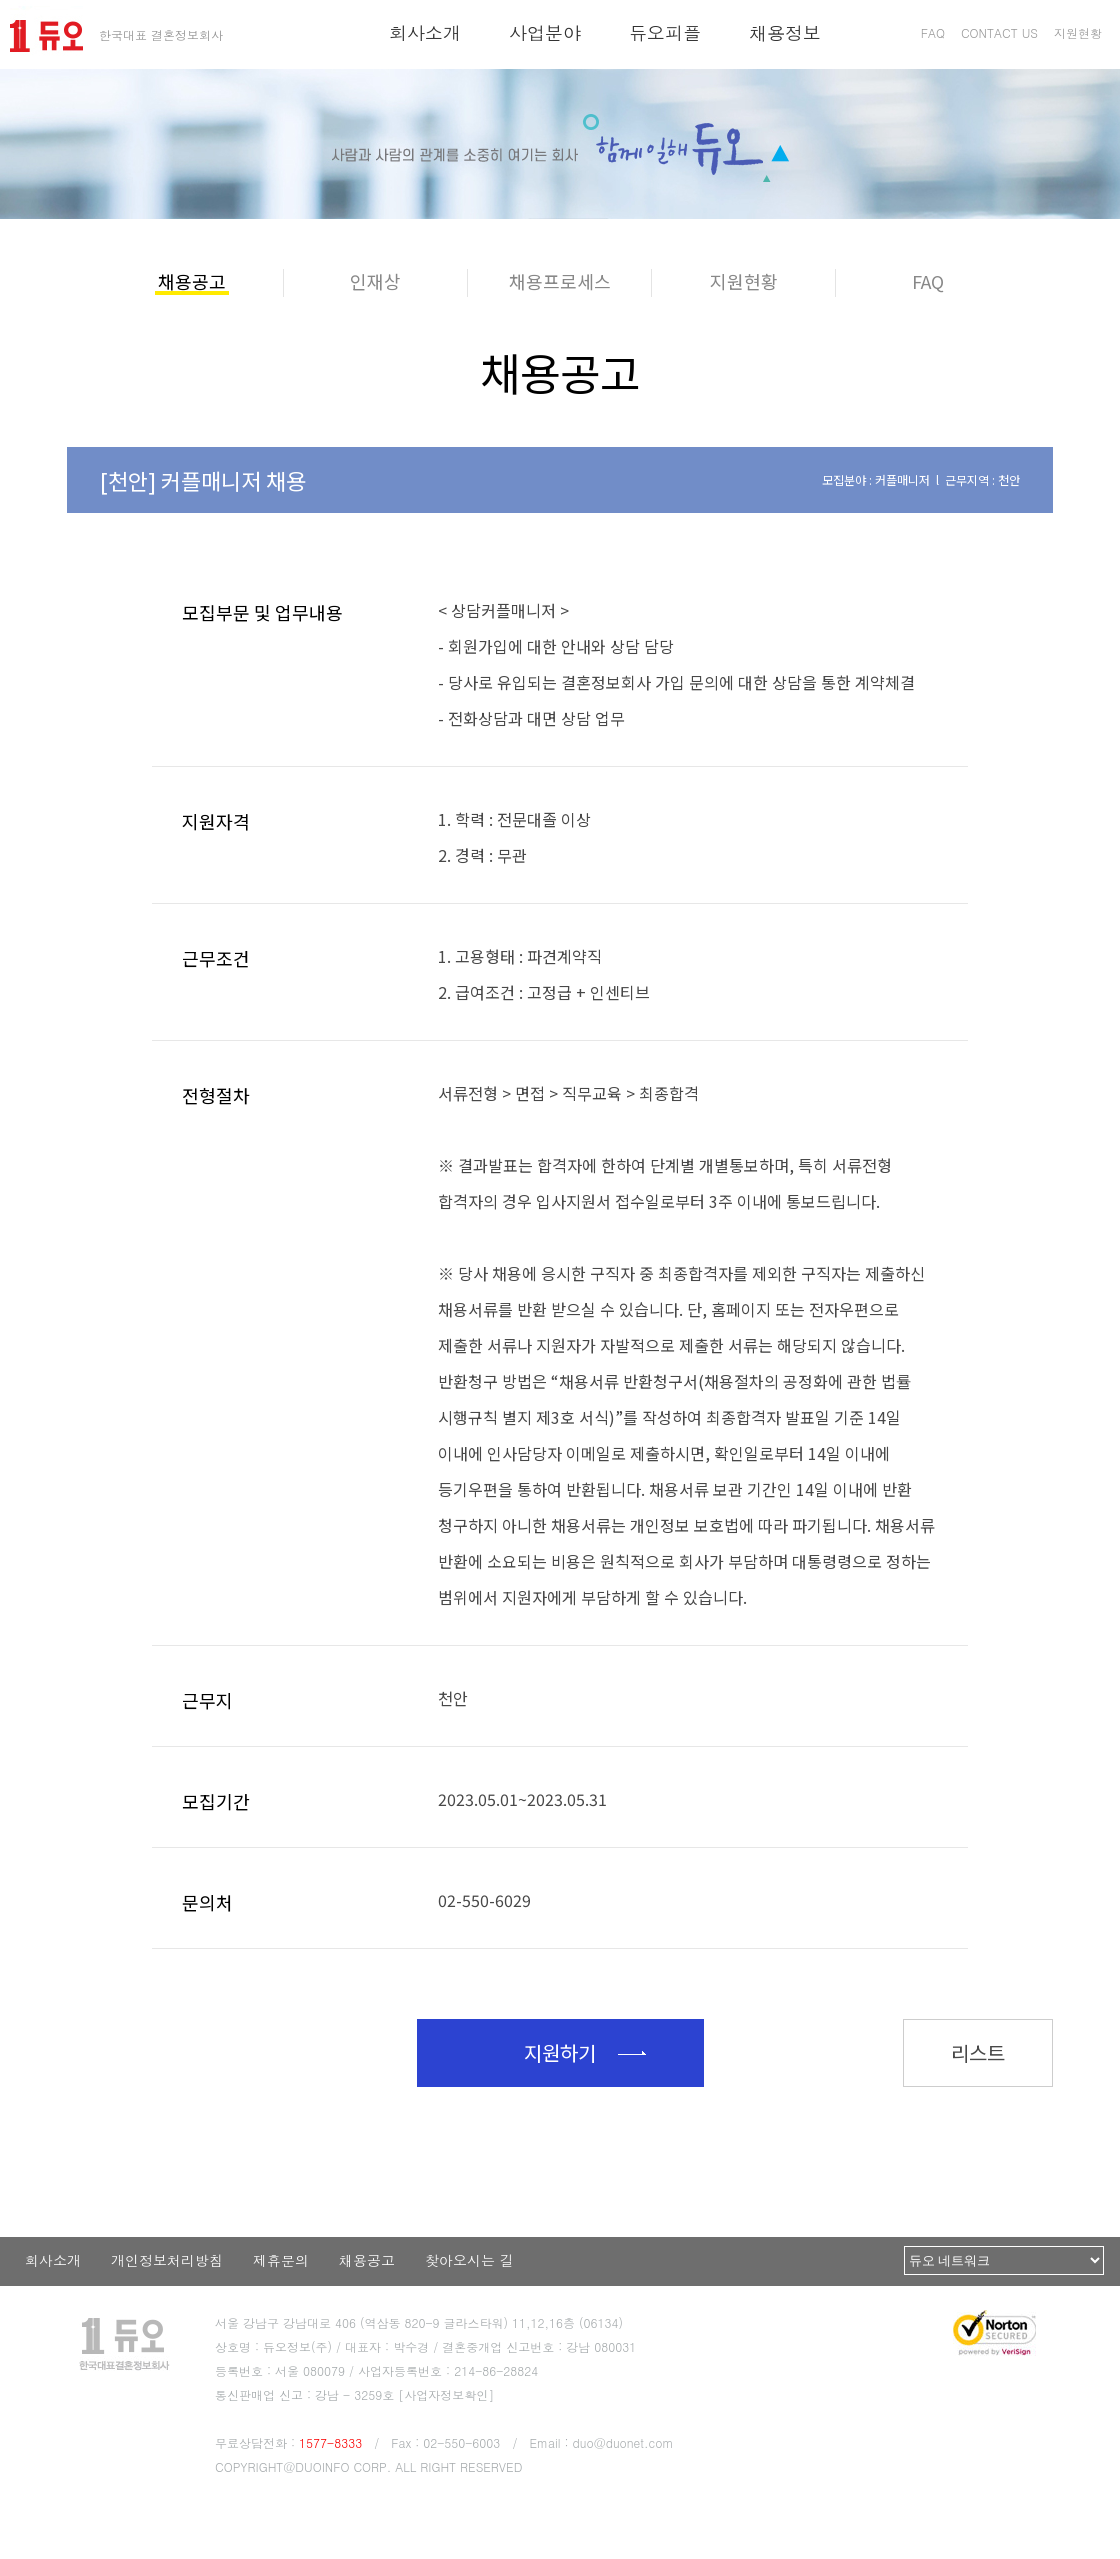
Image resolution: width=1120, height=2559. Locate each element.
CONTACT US (999, 32)
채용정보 (785, 32)
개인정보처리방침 (167, 2260)
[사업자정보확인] (446, 2394)
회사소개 (425, 32)
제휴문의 (281, 2260)
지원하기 (560, 2052)
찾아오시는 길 (469, 2260)
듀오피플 (665, 32)
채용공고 (367, 2260)
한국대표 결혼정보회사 (161, 34)
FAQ (933, 32)
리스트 (978, 2052)
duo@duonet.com (623, 2442)
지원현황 (1078, 32)
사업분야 (545, 32)
